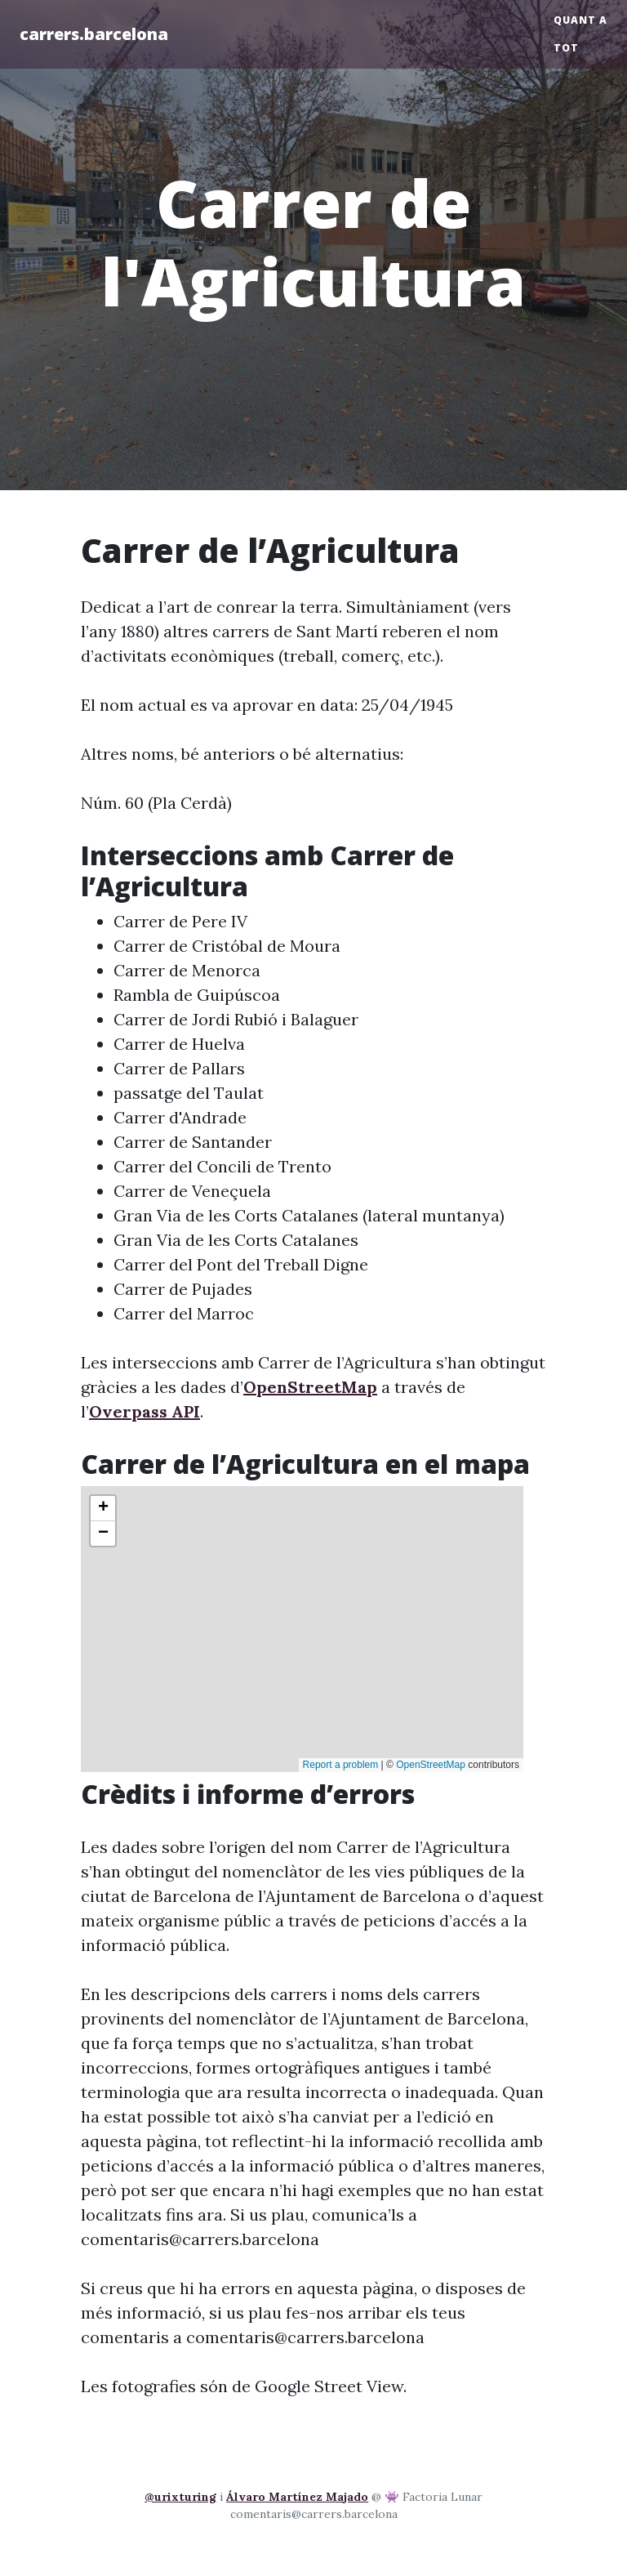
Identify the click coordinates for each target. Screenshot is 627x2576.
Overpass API (144, 1411)
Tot (566, 48)
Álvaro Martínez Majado (297, 2496)
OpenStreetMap (310, 1387)
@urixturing (180, 2496)
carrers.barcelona (94, 34)
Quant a (580, 20)
